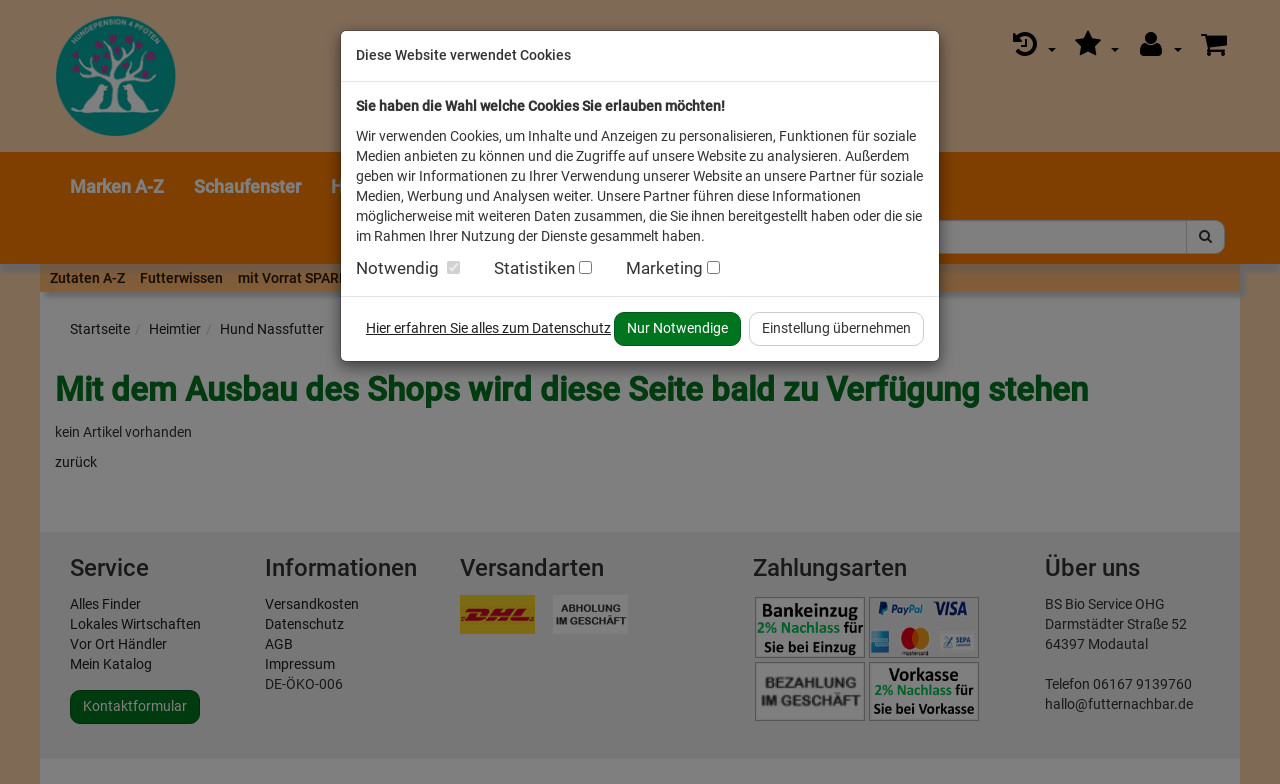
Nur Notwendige (677, 328)
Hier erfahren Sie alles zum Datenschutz (488, 328)
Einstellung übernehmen (836, 328)
